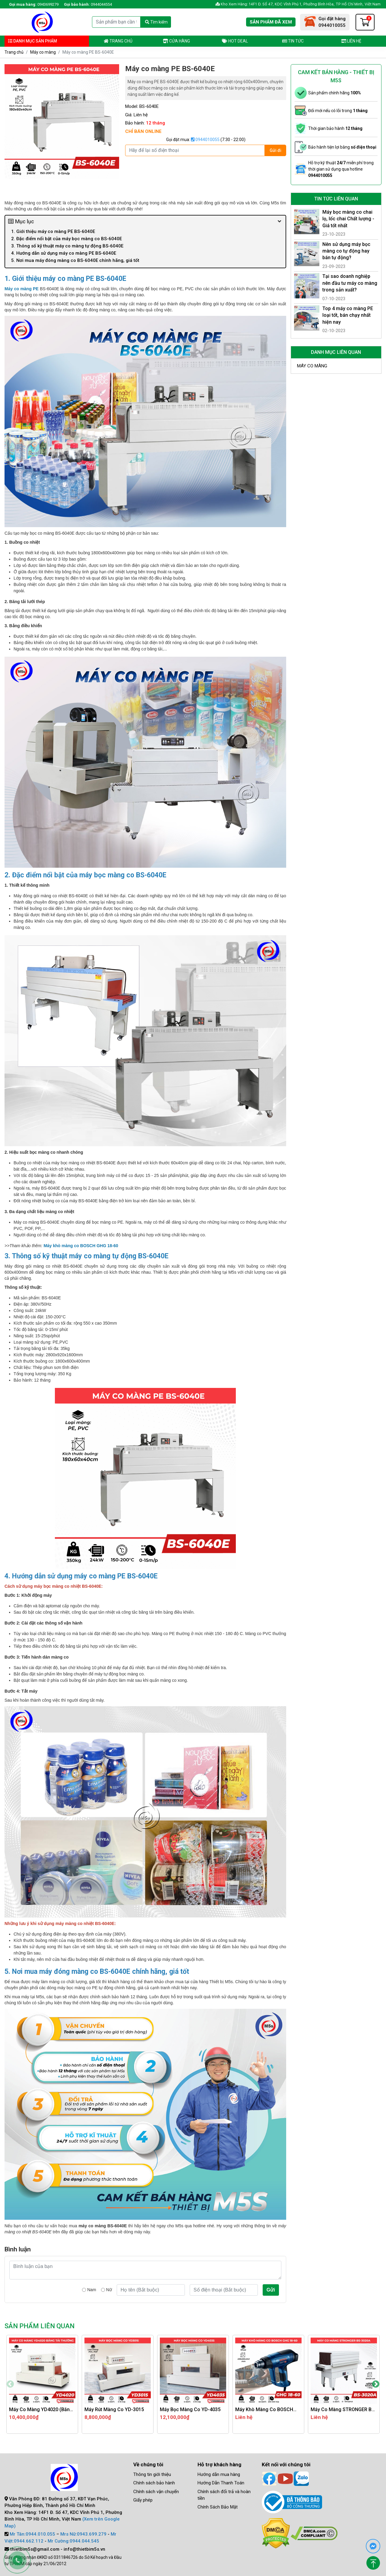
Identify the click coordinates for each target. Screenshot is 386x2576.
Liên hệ (351, 41)
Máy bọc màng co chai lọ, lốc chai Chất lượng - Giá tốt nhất (348, 218)
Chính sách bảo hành (154, 2483)
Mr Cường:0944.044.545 (73, 2541)
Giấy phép (143, 2500)
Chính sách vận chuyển (156, 2491)
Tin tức (293, 41)
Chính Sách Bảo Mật (218, 2507)
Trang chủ (118, 41)
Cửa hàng (176, 41)
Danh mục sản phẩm (32, 41)
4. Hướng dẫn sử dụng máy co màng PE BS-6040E (63, 253)
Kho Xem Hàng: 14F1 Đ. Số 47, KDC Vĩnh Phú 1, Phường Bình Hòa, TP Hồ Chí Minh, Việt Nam (298, 4)
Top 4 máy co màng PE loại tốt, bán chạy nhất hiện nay (347, 315)
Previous (10, 2384)
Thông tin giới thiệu (152, 2474)
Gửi (271, 2289)
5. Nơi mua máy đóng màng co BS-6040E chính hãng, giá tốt (75, 260)
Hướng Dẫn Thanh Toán (221, 2483)
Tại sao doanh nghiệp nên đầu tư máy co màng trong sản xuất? (349, 283)
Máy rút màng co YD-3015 (114, 2409)
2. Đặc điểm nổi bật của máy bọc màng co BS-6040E (66, 238)
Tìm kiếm (156, 22)
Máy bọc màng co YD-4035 (190, 2409)
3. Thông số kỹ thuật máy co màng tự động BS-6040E (67, 246)
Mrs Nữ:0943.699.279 (83, 2534)
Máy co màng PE (22, 288)
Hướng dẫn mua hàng (219, 2474)
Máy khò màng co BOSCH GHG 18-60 (80, 1245)
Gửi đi (275, 150)
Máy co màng (43, 52)
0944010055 (205, 139)
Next (376, 2384)
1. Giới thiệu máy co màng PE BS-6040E (53, 231)
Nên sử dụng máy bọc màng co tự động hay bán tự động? (346, 251)
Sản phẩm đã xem (271, 22)
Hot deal (235, 41)
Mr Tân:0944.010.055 (32, 2534)
